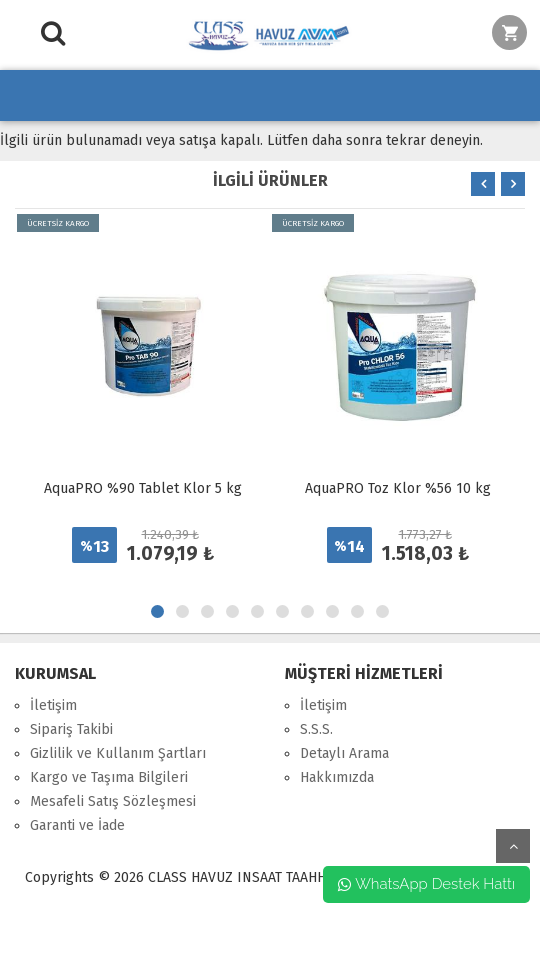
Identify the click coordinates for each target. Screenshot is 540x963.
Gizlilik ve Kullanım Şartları (118, 753)
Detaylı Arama (344, 753)
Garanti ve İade (77, 825)
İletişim (53, 705)
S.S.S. (316, 729)
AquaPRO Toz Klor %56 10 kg (398, 488)
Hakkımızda (337, 777)
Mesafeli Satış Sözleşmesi (113, 801)
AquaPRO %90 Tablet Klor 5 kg (143, 488)
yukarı (513, 846)
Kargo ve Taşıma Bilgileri (109, 777)
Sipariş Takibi (71, 729)
